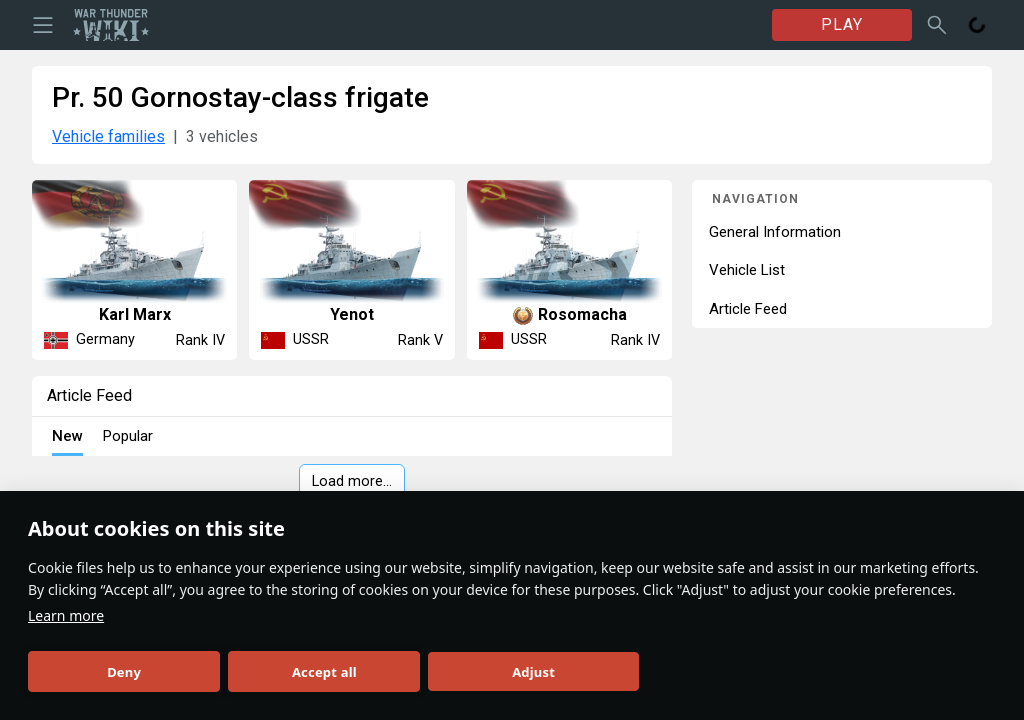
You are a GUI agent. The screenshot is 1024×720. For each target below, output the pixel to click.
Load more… (352, 481)
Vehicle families (108, 136)
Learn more (66, 615)
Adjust (533, 672)
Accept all (324, 672)
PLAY (842, 24)
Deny (124, 672)
